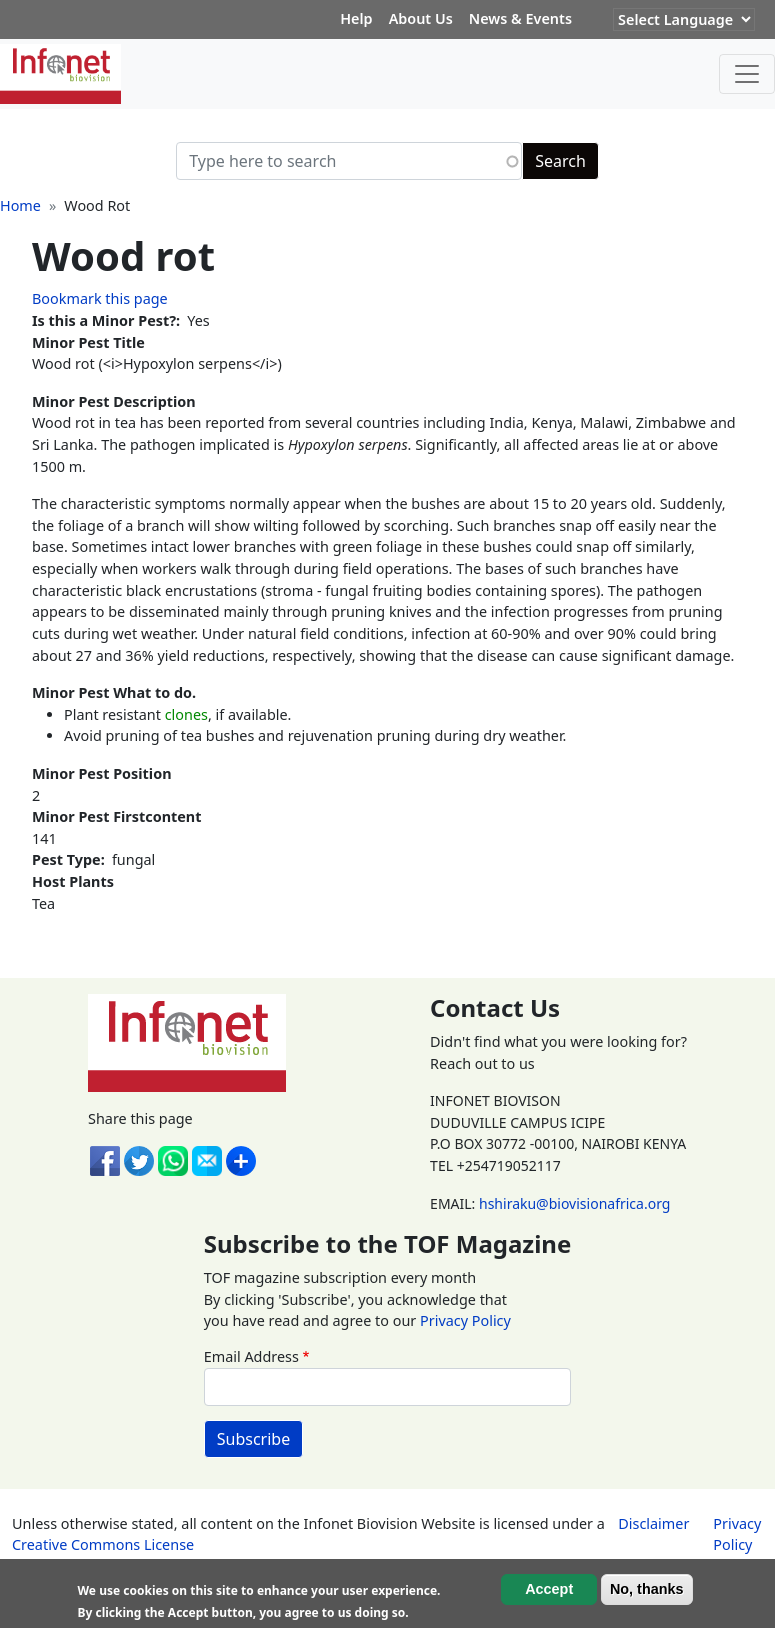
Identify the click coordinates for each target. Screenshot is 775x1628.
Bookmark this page (100, 298)
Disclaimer (653, 1523)
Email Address (251, 1356)
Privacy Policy (465, 1320)
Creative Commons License (103, 1544)
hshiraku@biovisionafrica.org (574, 1203)
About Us (421, 18)
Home (20, 205)
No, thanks (647, 1589)
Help (356, 18)
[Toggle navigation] (747, 74)
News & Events (520, 18)
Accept (549, 1589)
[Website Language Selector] (684, 19)
